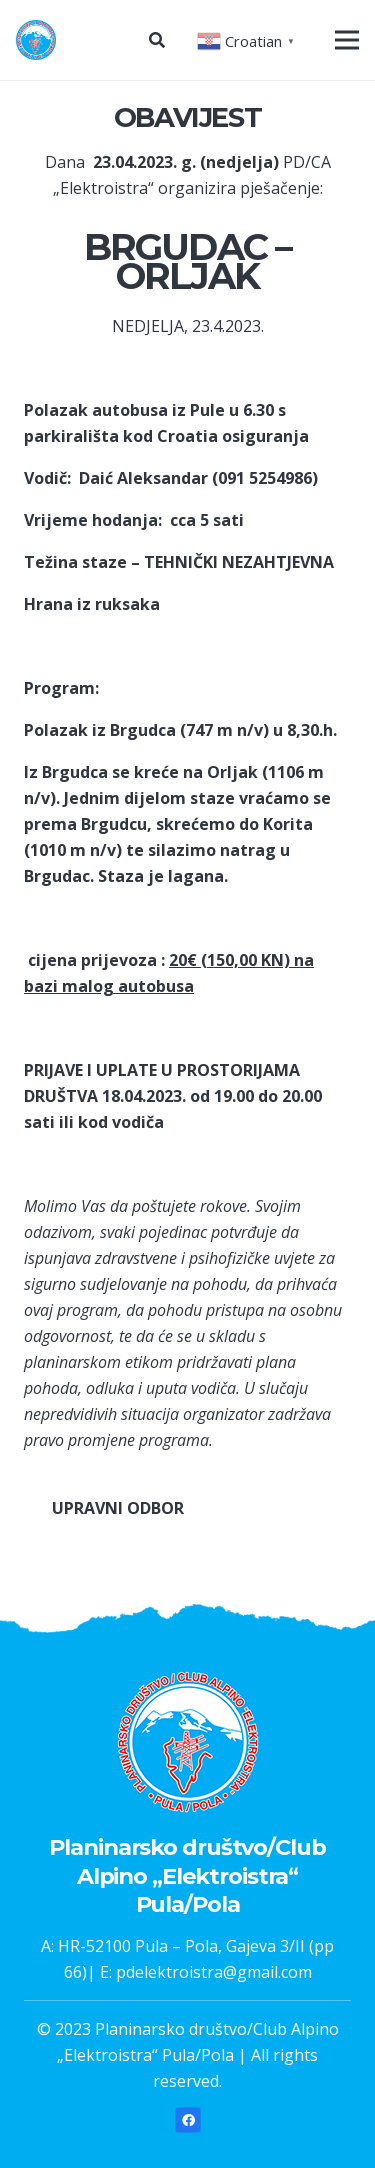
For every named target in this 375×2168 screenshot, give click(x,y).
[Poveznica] (36, 40)
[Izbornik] (347, 40)
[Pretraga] (156, 40)
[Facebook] (188, 2120)
